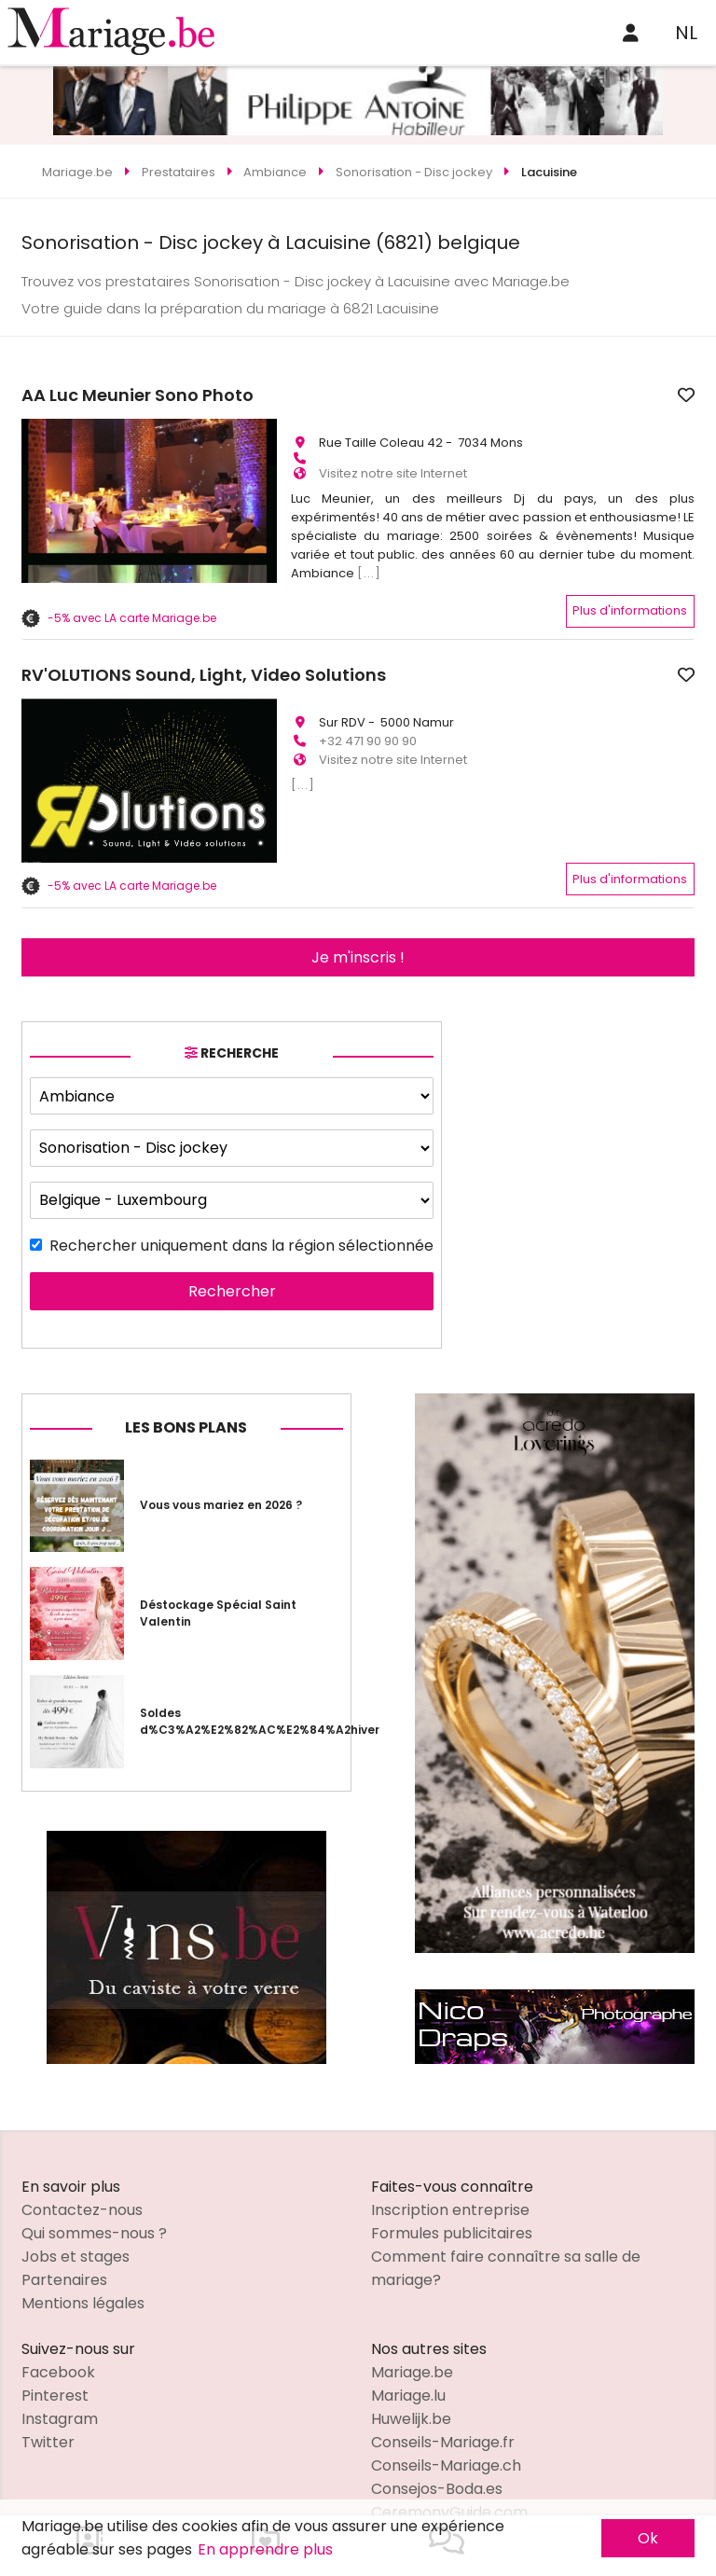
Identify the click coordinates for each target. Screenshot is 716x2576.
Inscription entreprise (450, 2169)
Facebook (58, 2331)
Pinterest (55, 2354)
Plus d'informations (629, 602)
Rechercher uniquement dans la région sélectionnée (241, 1204)
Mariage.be (412, 2331)
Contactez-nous (82, 2169)
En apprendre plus (265, 2549)
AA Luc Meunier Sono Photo (407, 395)
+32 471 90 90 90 (368, 724)
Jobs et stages (75, 2215)
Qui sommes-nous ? (94, 2192)
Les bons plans (186, 1386)
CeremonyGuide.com (449, 2471)
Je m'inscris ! (358, 917)
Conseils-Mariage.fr (443, 2401)
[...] (369, 565)
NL (686, 33)
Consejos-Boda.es (437, 2447)
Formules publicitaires (451, 2192)
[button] (38, 740)
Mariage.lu (408, 2354)
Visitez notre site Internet (393, 465)
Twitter (48, 2401)
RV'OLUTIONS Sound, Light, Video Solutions (473, 666)
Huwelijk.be (411, 2378)
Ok (648, 2538)
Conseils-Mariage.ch (446, 2424)
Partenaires (64, 2239)
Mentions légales (83, 2262)
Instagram (59, 2378)
